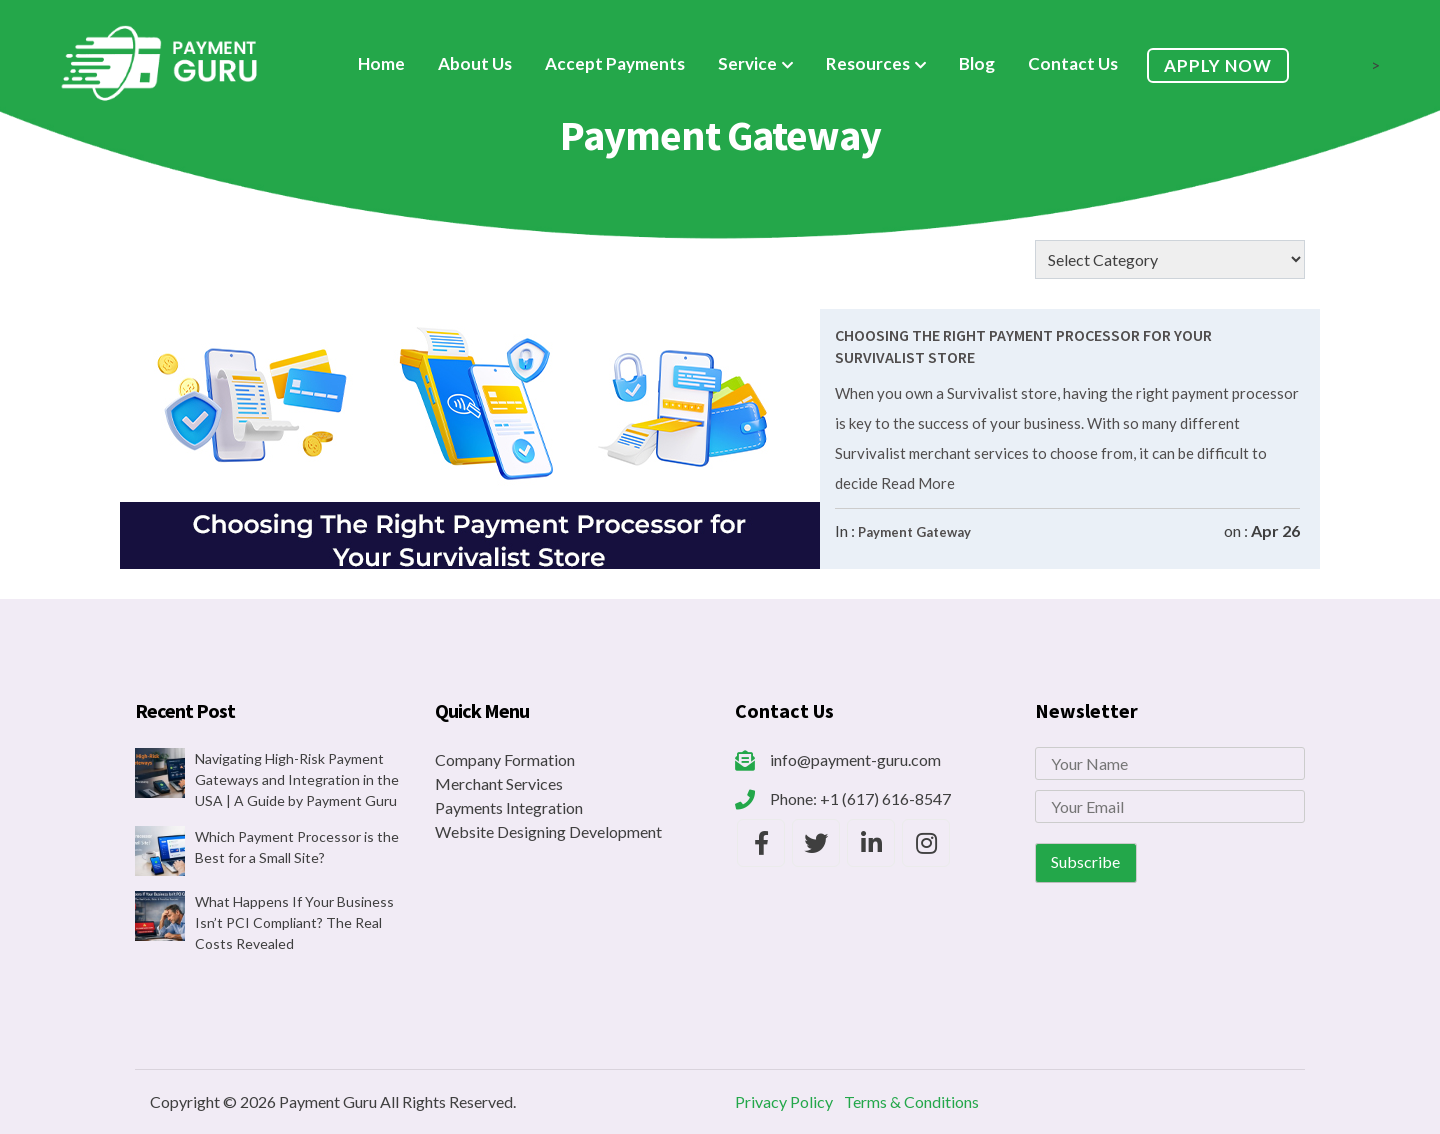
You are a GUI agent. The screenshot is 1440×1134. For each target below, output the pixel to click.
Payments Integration (509, 807)
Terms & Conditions (911, 1101)
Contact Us (1073, 63)
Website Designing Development (548, 831)
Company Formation (505, 759)
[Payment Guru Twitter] (816, 843)
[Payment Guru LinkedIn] (871, 843)
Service (747, 63)
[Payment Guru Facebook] (761, 843)
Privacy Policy (784, 1101)
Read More (916, 483)
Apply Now (1218, 65)
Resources (868, 63)
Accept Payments (615, 63)
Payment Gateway (914, 532)
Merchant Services (499, 783)
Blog (977, 63)
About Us (475, 63)
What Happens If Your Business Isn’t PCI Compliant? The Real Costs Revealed (294, 922)
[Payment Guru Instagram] (926, 843)
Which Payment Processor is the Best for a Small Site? (297, 847)
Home (381, 63)
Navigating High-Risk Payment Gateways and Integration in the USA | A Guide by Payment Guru (297, 779)
